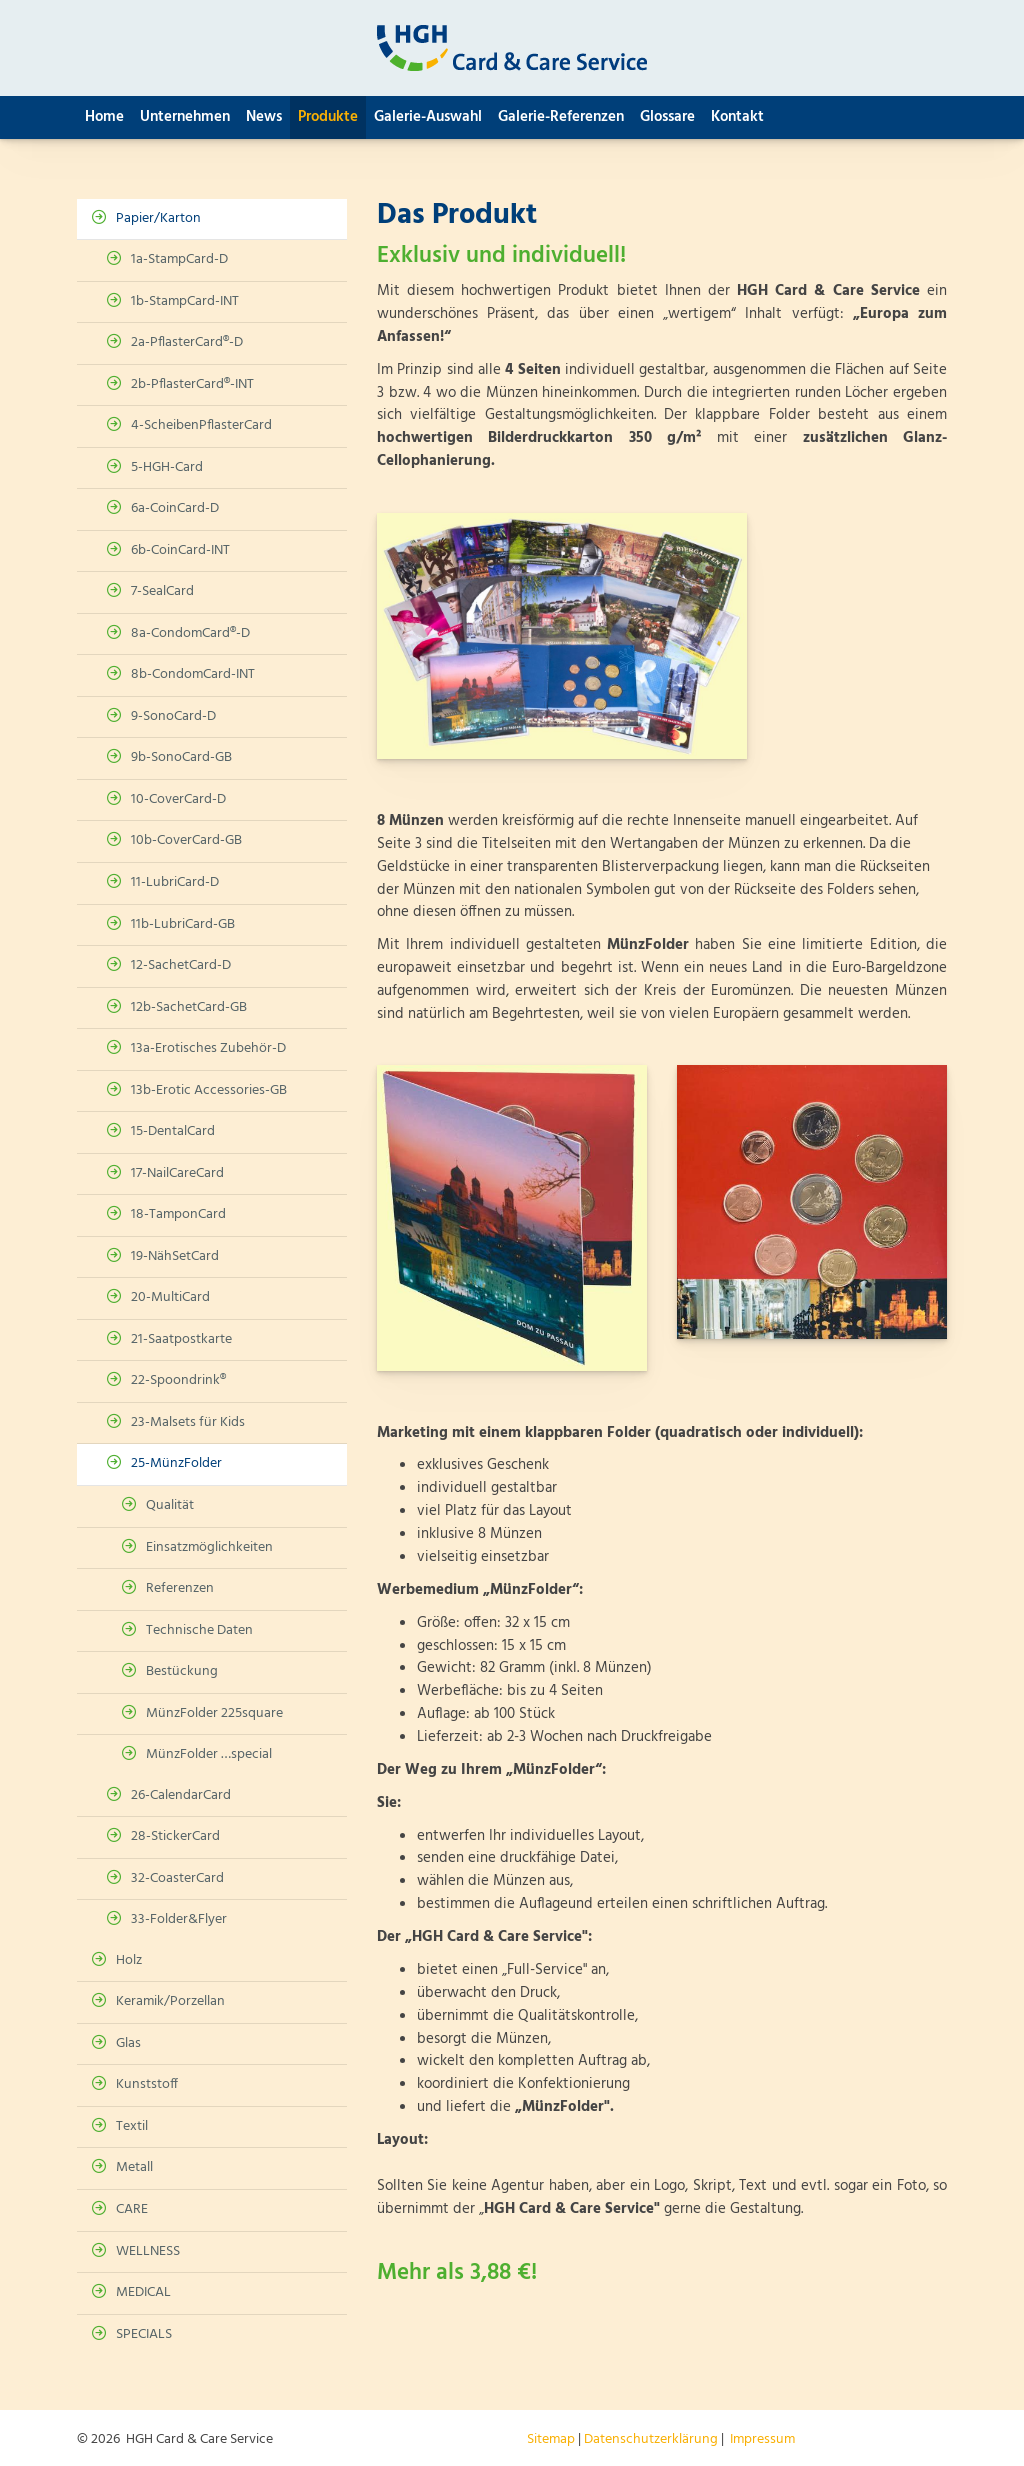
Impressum (762, 2439)
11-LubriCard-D (175, 882)
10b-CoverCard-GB (186, 840)
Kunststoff (147, 2084)
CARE (132, 2209)
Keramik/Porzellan (170, 2001)
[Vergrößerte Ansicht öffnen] (562, 636)
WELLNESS (148, 2251)
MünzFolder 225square (214, 1713)
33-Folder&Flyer (179, 1919)
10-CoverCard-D (178, 799)
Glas (128, 2043)
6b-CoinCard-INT (180, 550)
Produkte (328, 117)
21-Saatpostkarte (181, 1339)
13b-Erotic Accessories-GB (209, 1090)
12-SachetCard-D (181, 965)
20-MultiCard (170, 1297)
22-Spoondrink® (178, 1380)
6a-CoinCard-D (175, 508)
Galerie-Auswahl (428, 117)
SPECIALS (144, 2334)
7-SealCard (162, 591)
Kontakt (737, 117)
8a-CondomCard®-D (190, 633)
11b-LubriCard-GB (183, 924)
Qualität (170, 1505)
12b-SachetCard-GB (189, 1007)
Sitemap (551, 2439)
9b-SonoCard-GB (181, 757)
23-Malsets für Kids (188, 1422)
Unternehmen (185, 117)
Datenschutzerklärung (651, 2439)
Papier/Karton (158, 218)
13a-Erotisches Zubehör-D (208, 1048)
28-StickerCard (175, 1836)
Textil (132, 2126)
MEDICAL (143, 2292)
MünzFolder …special (209, 1754)
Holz (129, 1960)
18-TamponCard (178, 1214)
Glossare (667, 117)
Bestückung (182, 1671)
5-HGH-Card (167, 467)
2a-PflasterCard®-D (187, 342)
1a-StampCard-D (179, 259)
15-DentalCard (173, 1131)
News (264, 117)
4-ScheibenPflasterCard (201, 425)
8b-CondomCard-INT (193, 674)
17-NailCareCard (177, 1173)
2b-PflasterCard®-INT (192, 384)
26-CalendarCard (181, 1795)
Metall (134, 2167)
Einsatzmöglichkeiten (209, 1547)
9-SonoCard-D (173, 716)
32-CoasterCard (177, 1878)
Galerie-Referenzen (561, 117)
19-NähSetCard (175, 1256)
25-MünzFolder (176, 1463)
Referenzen (180, 1588)
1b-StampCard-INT (185, 301)
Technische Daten (199, 1630)
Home (104, 117)
